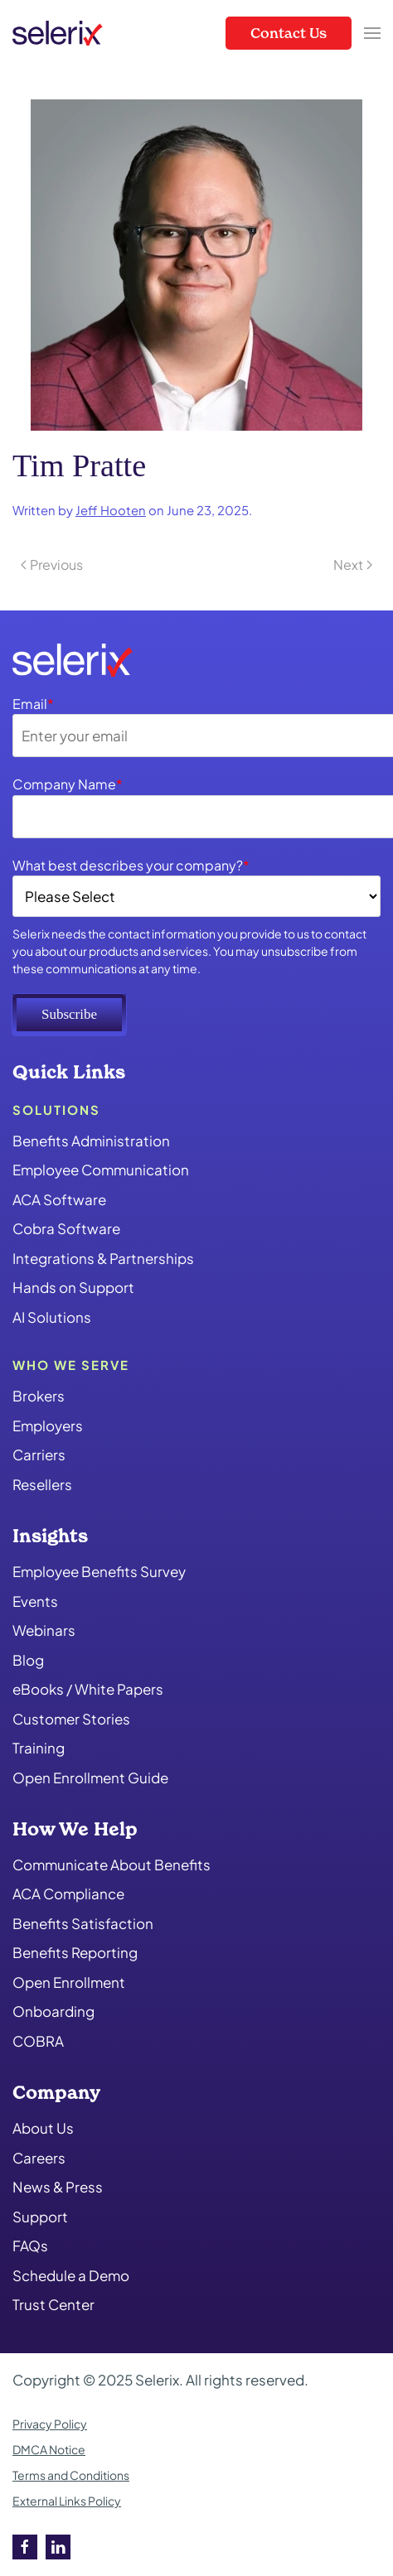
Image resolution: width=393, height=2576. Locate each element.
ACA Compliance (68, 1893)
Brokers (38, 1396)
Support (40, 2216)
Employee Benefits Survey (99, 1571)
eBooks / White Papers (87, 1689)
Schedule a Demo (70, 2275)
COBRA (38, 2041)
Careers (39, 2158)
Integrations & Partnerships (103, 1258)
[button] (372, 33)
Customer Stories (71, 1719)
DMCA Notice (48, 2449)
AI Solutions (51, 1317)
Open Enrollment (68, 1982)
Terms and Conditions (70, 2474)
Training (38, 1748)
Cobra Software (66, 1228)
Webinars (43, 1630)
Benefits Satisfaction (82, 1923)
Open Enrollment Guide (90, 1777)
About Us (43, 2128)
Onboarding (53, 2011)
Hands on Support (73, 1287)
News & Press (57, 2187)
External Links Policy (66, 2500)
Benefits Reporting (75, 1952)
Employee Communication (100, 1169)
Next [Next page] (352, 564)
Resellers (42, 1484)
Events (35, 1601)
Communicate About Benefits (111, 1864)
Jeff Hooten (110, 510)
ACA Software (59, 1199)
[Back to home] (57, 33)
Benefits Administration (91, 1140)
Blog (28, 1660)
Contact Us (288, 32)
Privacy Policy (49, 2423)
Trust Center (53, 2304)
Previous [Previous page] (52, 564)
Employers (47, 1425)
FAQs (30, 2245)
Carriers (39, 1454)
